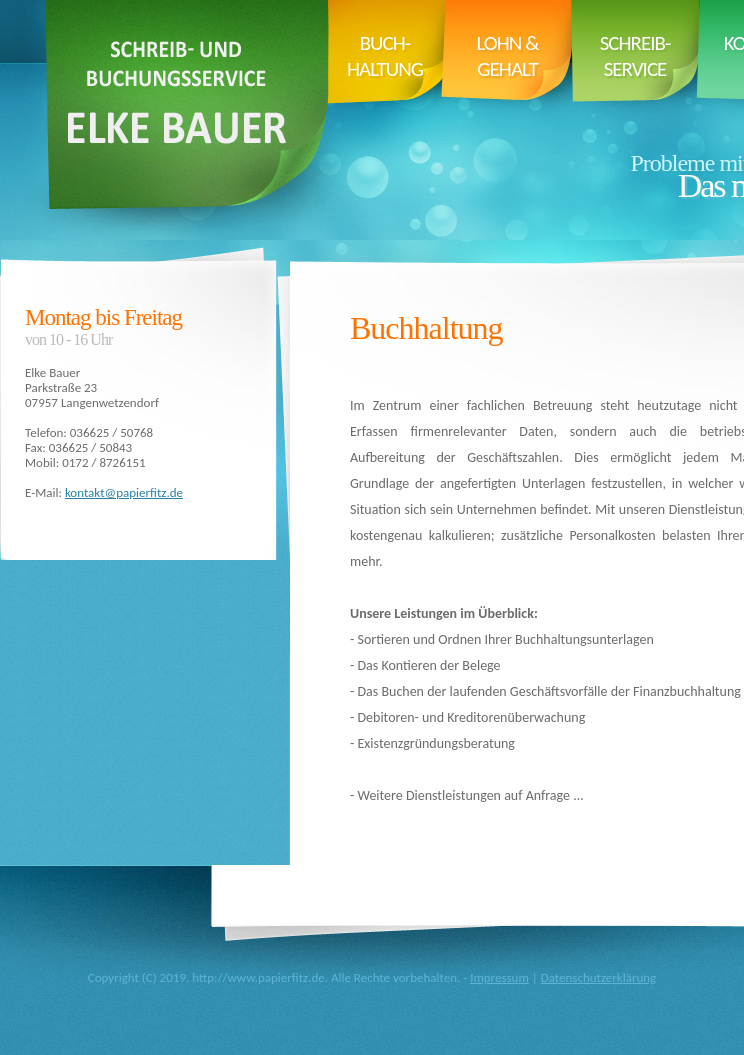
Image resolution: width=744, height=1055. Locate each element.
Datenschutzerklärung (599, 977)
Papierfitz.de (182, 120)
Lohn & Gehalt (508, 56)
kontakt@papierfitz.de (124, 492)
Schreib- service (635, 56)
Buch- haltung (385, 56)
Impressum (499, 977)
